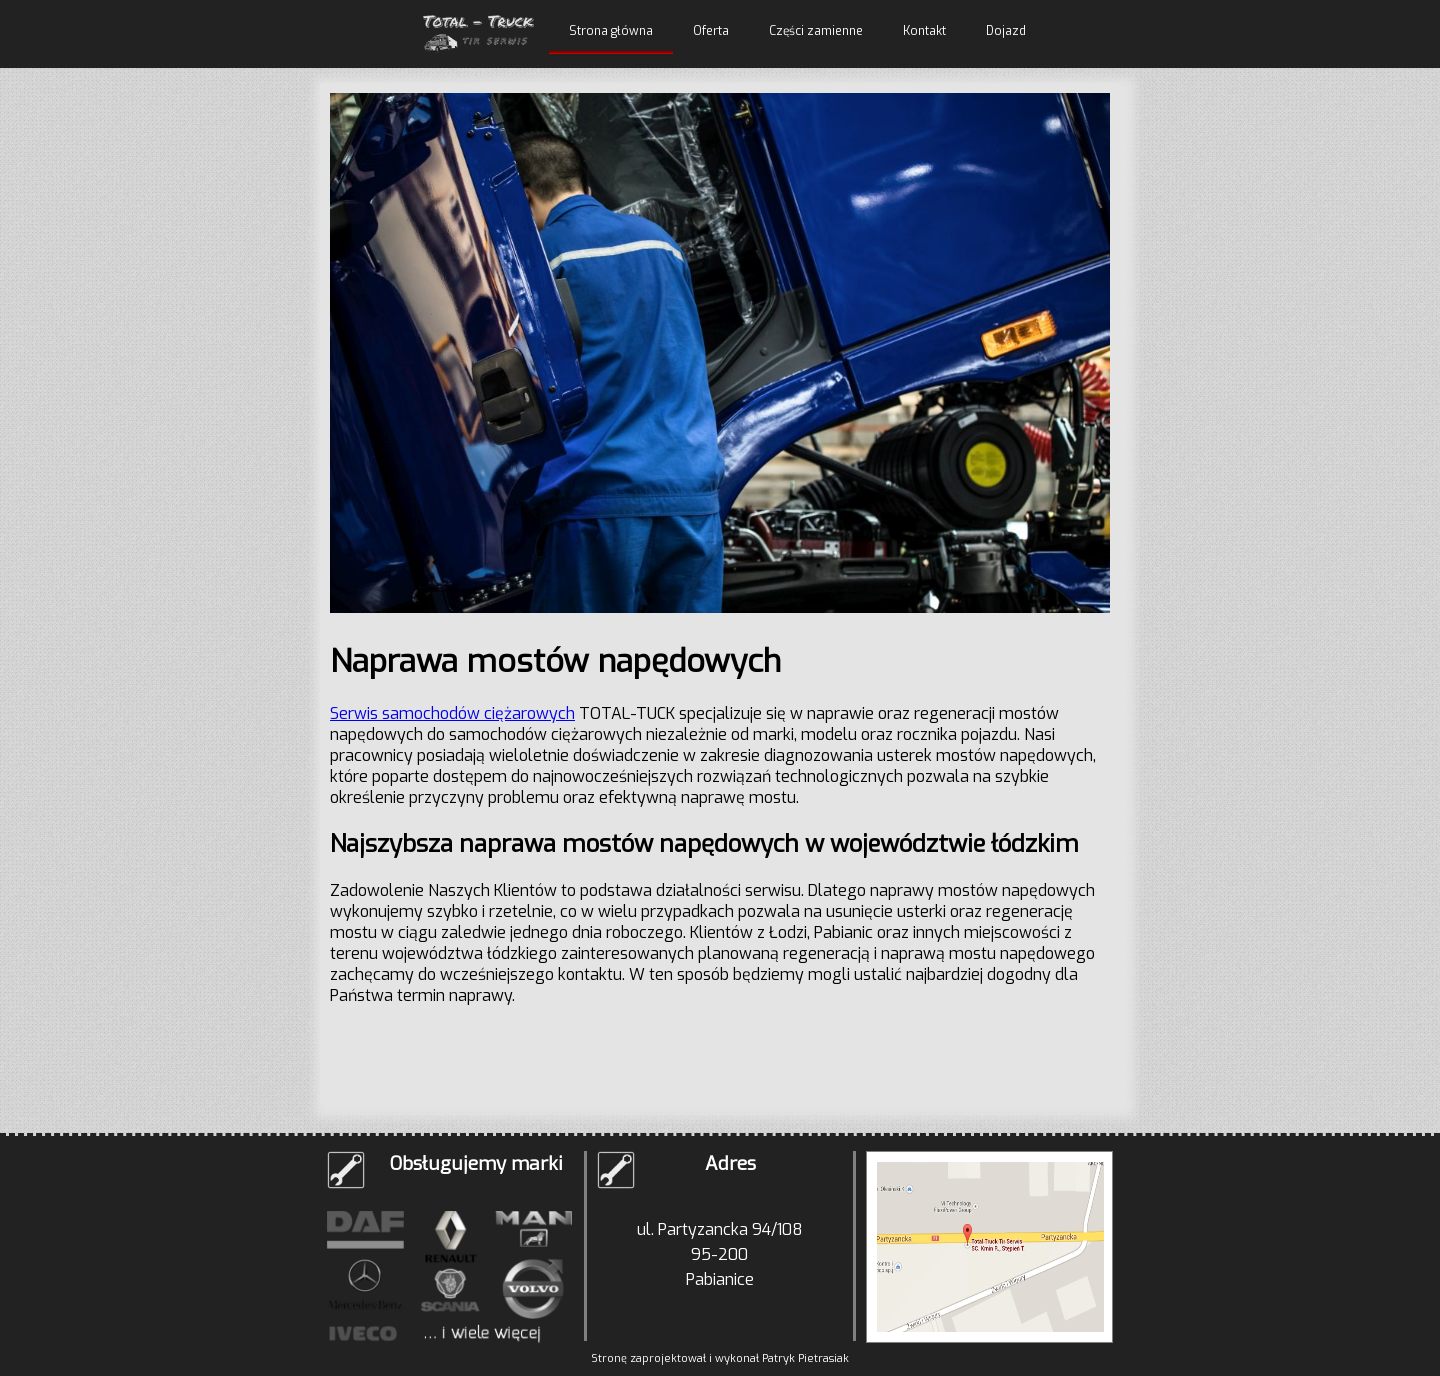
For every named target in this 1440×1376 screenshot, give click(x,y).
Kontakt (924, 31)
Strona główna (611, 31)
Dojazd (1006, 31)
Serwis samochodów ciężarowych (452, 713)
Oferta (711, 31)
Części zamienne (816, 31)
